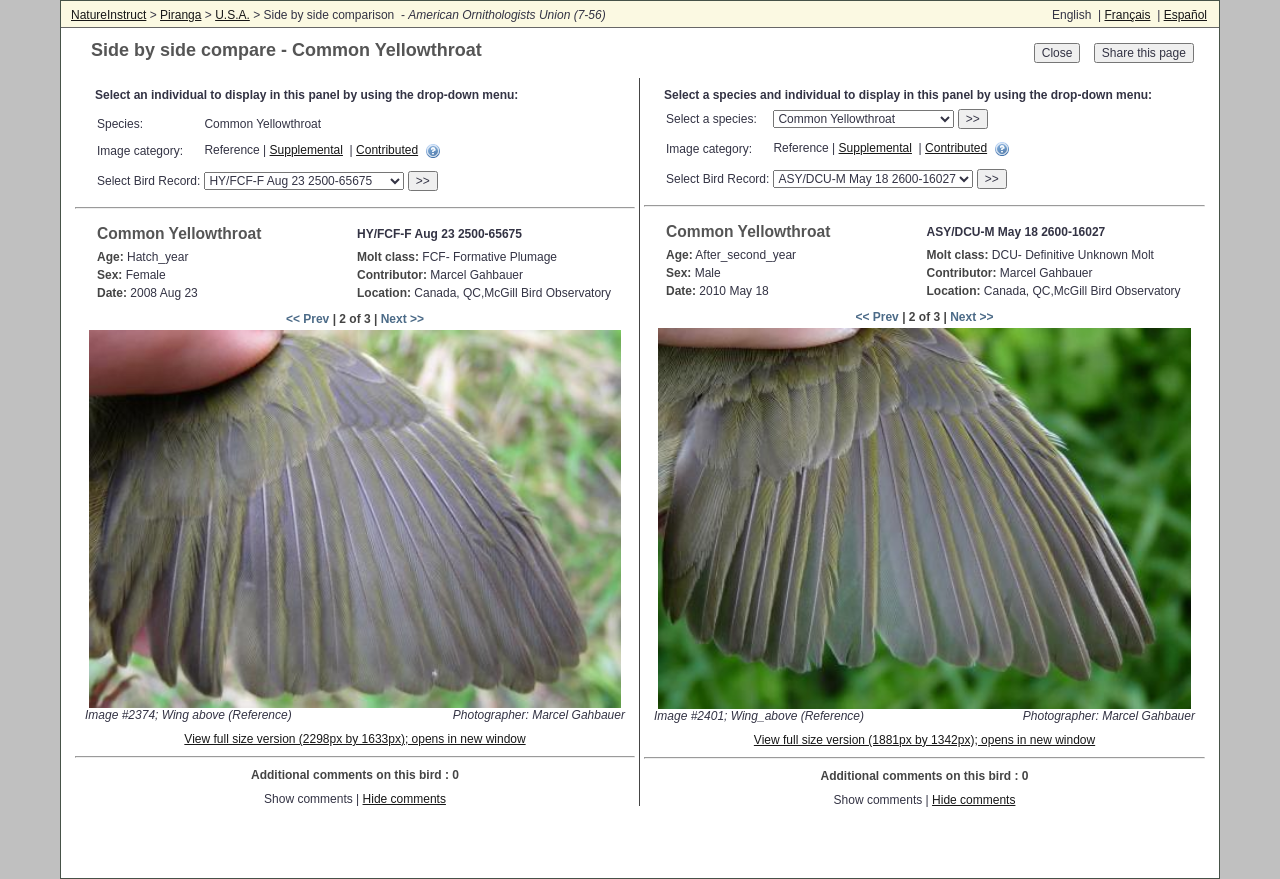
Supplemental (306, 150)
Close (1057, 53)
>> (423, 181)
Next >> (402, 319)
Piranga (180, 15)
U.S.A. (232, 15)
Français (1127, 15)
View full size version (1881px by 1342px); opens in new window (924, 740)
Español (1185, 15)
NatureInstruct (108, 15)
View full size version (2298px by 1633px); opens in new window (354, 739)
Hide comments (404, 799)
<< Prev (307, 319)
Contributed (387, 150)
